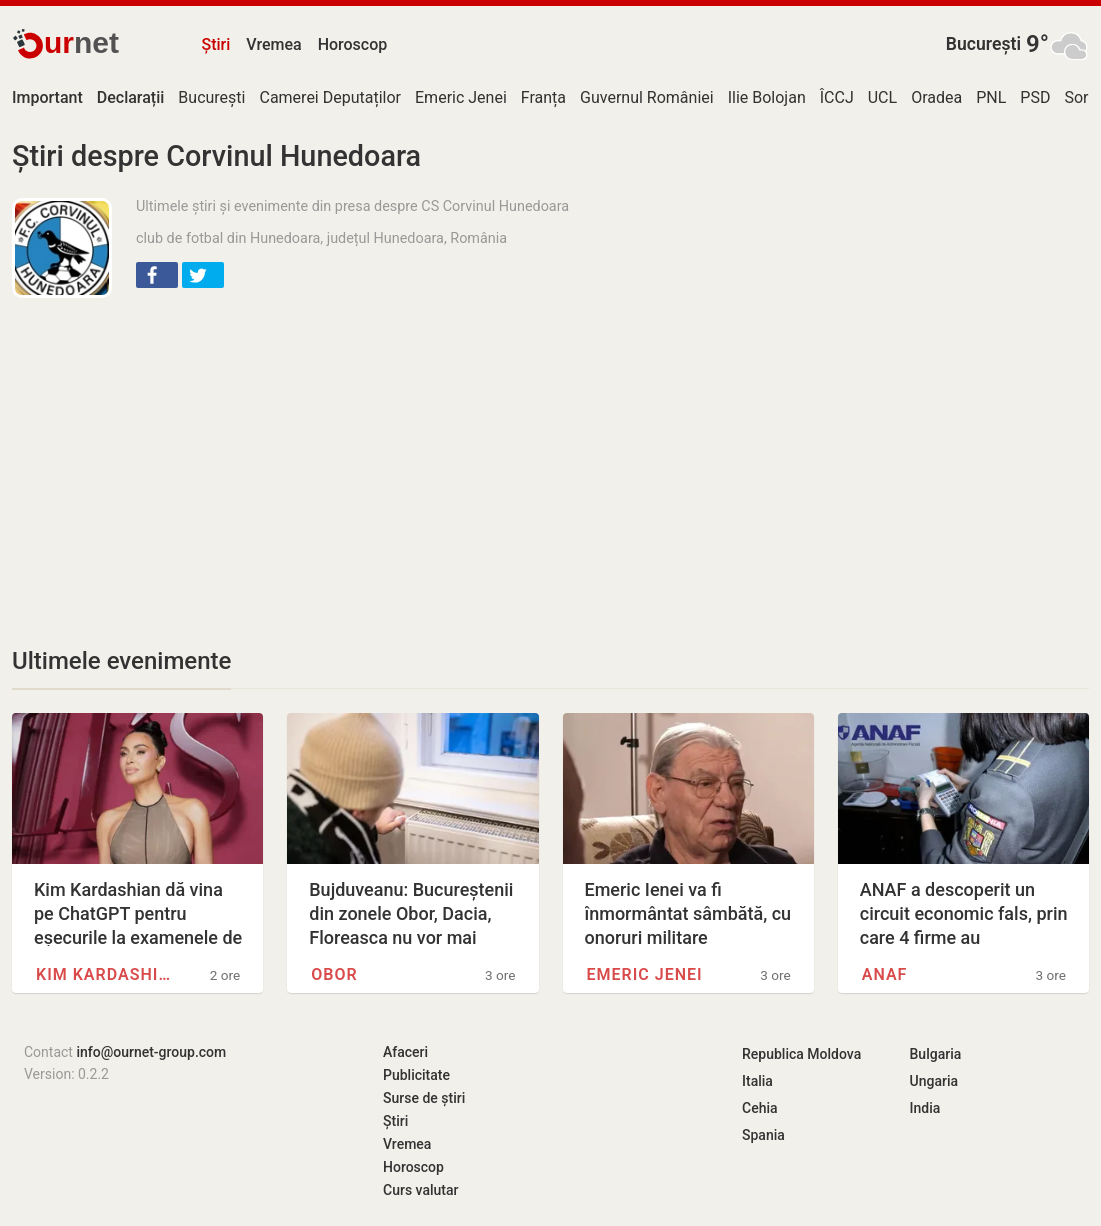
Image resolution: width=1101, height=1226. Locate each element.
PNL (991, 97)
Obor (334, 974)
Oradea (936, 97)
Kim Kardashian (107, 974)
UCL (882, 97)
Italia (757, 1081)
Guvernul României (647, 97)
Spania (763, 1135)
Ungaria (934, 1081)
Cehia (760, 1108)
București (983, 44)
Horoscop (353, 44)
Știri (216, 44)
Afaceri (405, 1052)
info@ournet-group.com (151, 1052)
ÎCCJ (837, 97)
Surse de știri (424, 1098)
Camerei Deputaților (330, 97)
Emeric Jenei (461, 97)
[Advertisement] (330, 458)
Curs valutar (420, 1190)
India (925, 1108)
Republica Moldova (801, 1054)
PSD (1035, 97)
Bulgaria (936, 1054)
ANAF (885, 974)
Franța (543, 97)
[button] (157, 275)
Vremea (273, 44)
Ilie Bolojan (767, 97)
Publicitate (416, 1075)
